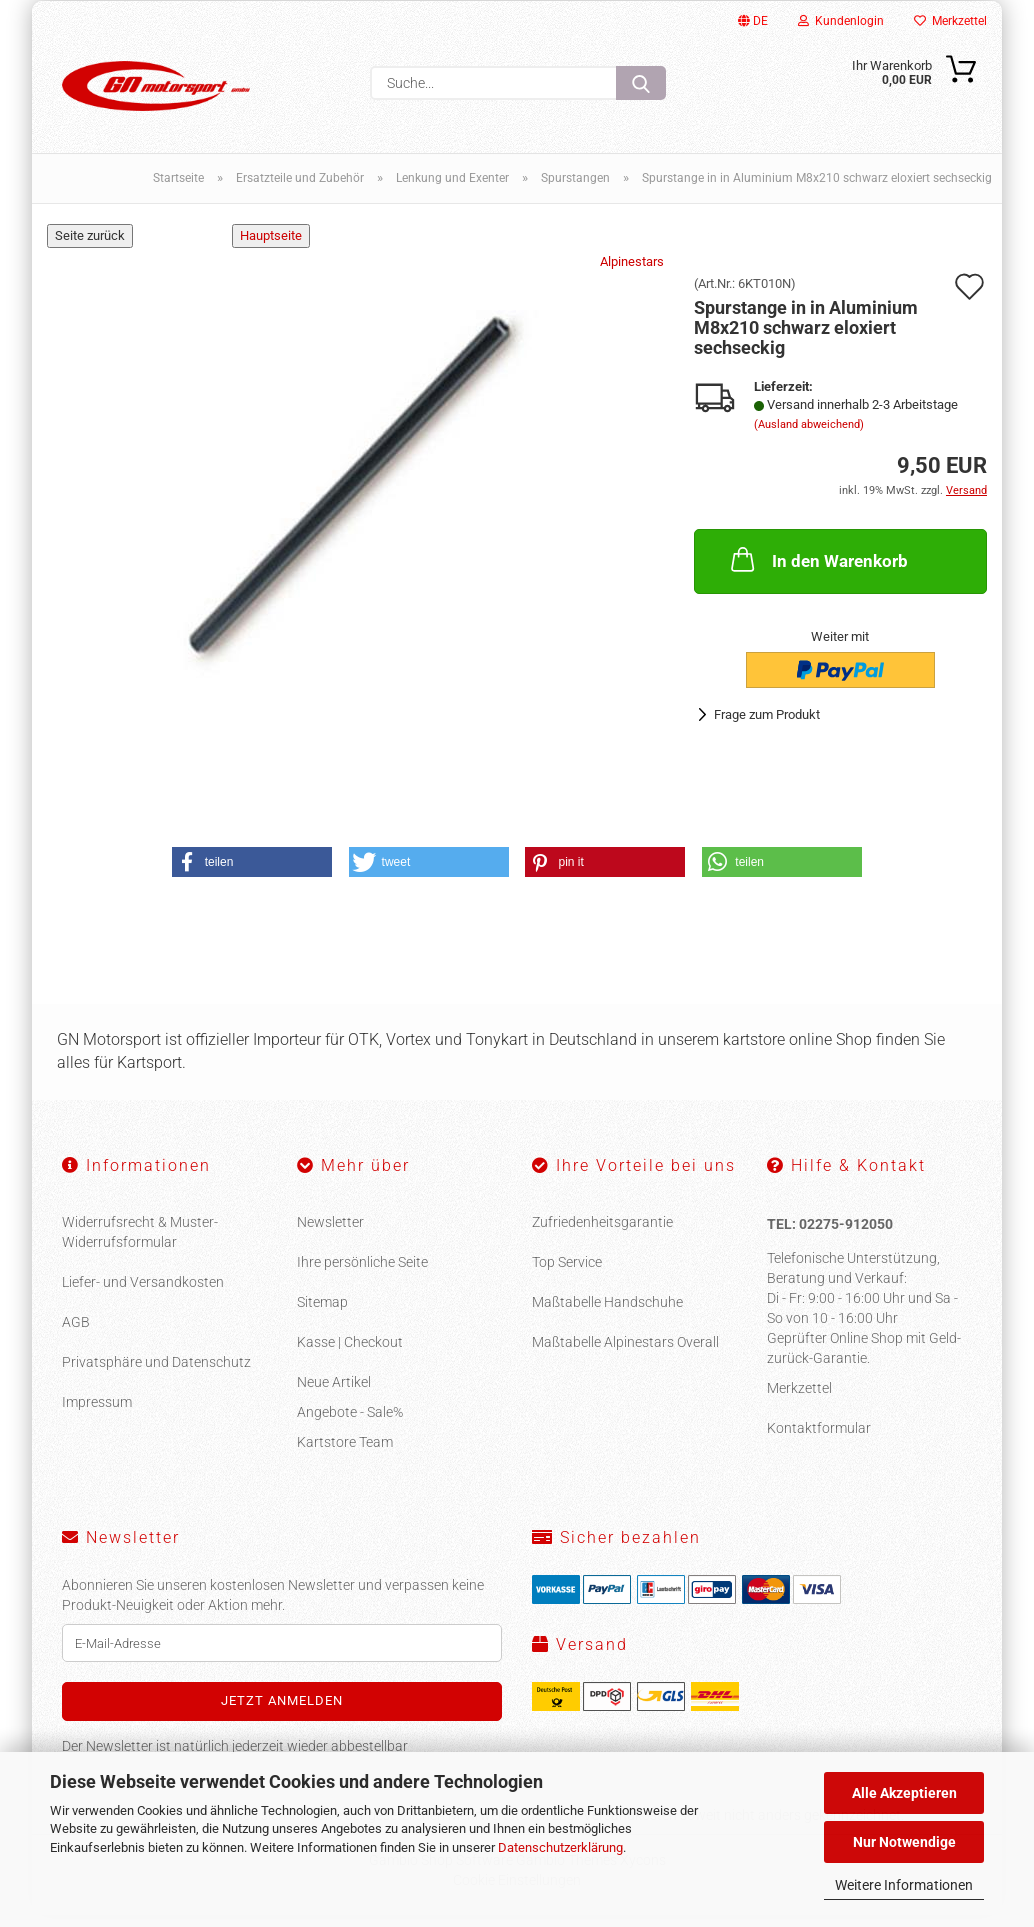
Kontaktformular (819, 1439)
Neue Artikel (334, 1394)
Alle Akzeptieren (904, 1793)
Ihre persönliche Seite (362, 1274)
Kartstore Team (345, 1454)
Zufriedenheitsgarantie (602, 1234)
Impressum (97, 1414)
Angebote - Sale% (350, 1424)
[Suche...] (641, 83)
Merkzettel (950, 21)
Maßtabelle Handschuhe (607, 1314)
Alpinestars (632, 273)
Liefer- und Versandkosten (143, 1294)
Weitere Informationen (904, 1885)
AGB (76, 1334)
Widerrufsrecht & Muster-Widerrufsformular (140, 1244)
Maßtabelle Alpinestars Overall (625, 1354)
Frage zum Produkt (767, 726)
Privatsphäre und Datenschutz (156, 1374)
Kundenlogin (841, 21)
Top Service (567, 1274)
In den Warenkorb (817, 571)
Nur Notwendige (904, 1842)
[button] (252, 874)
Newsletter (330, 1234)
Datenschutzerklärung (560, 1847)
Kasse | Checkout (350, 1354)
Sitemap (322, 1314)
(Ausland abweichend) (809, 436)
